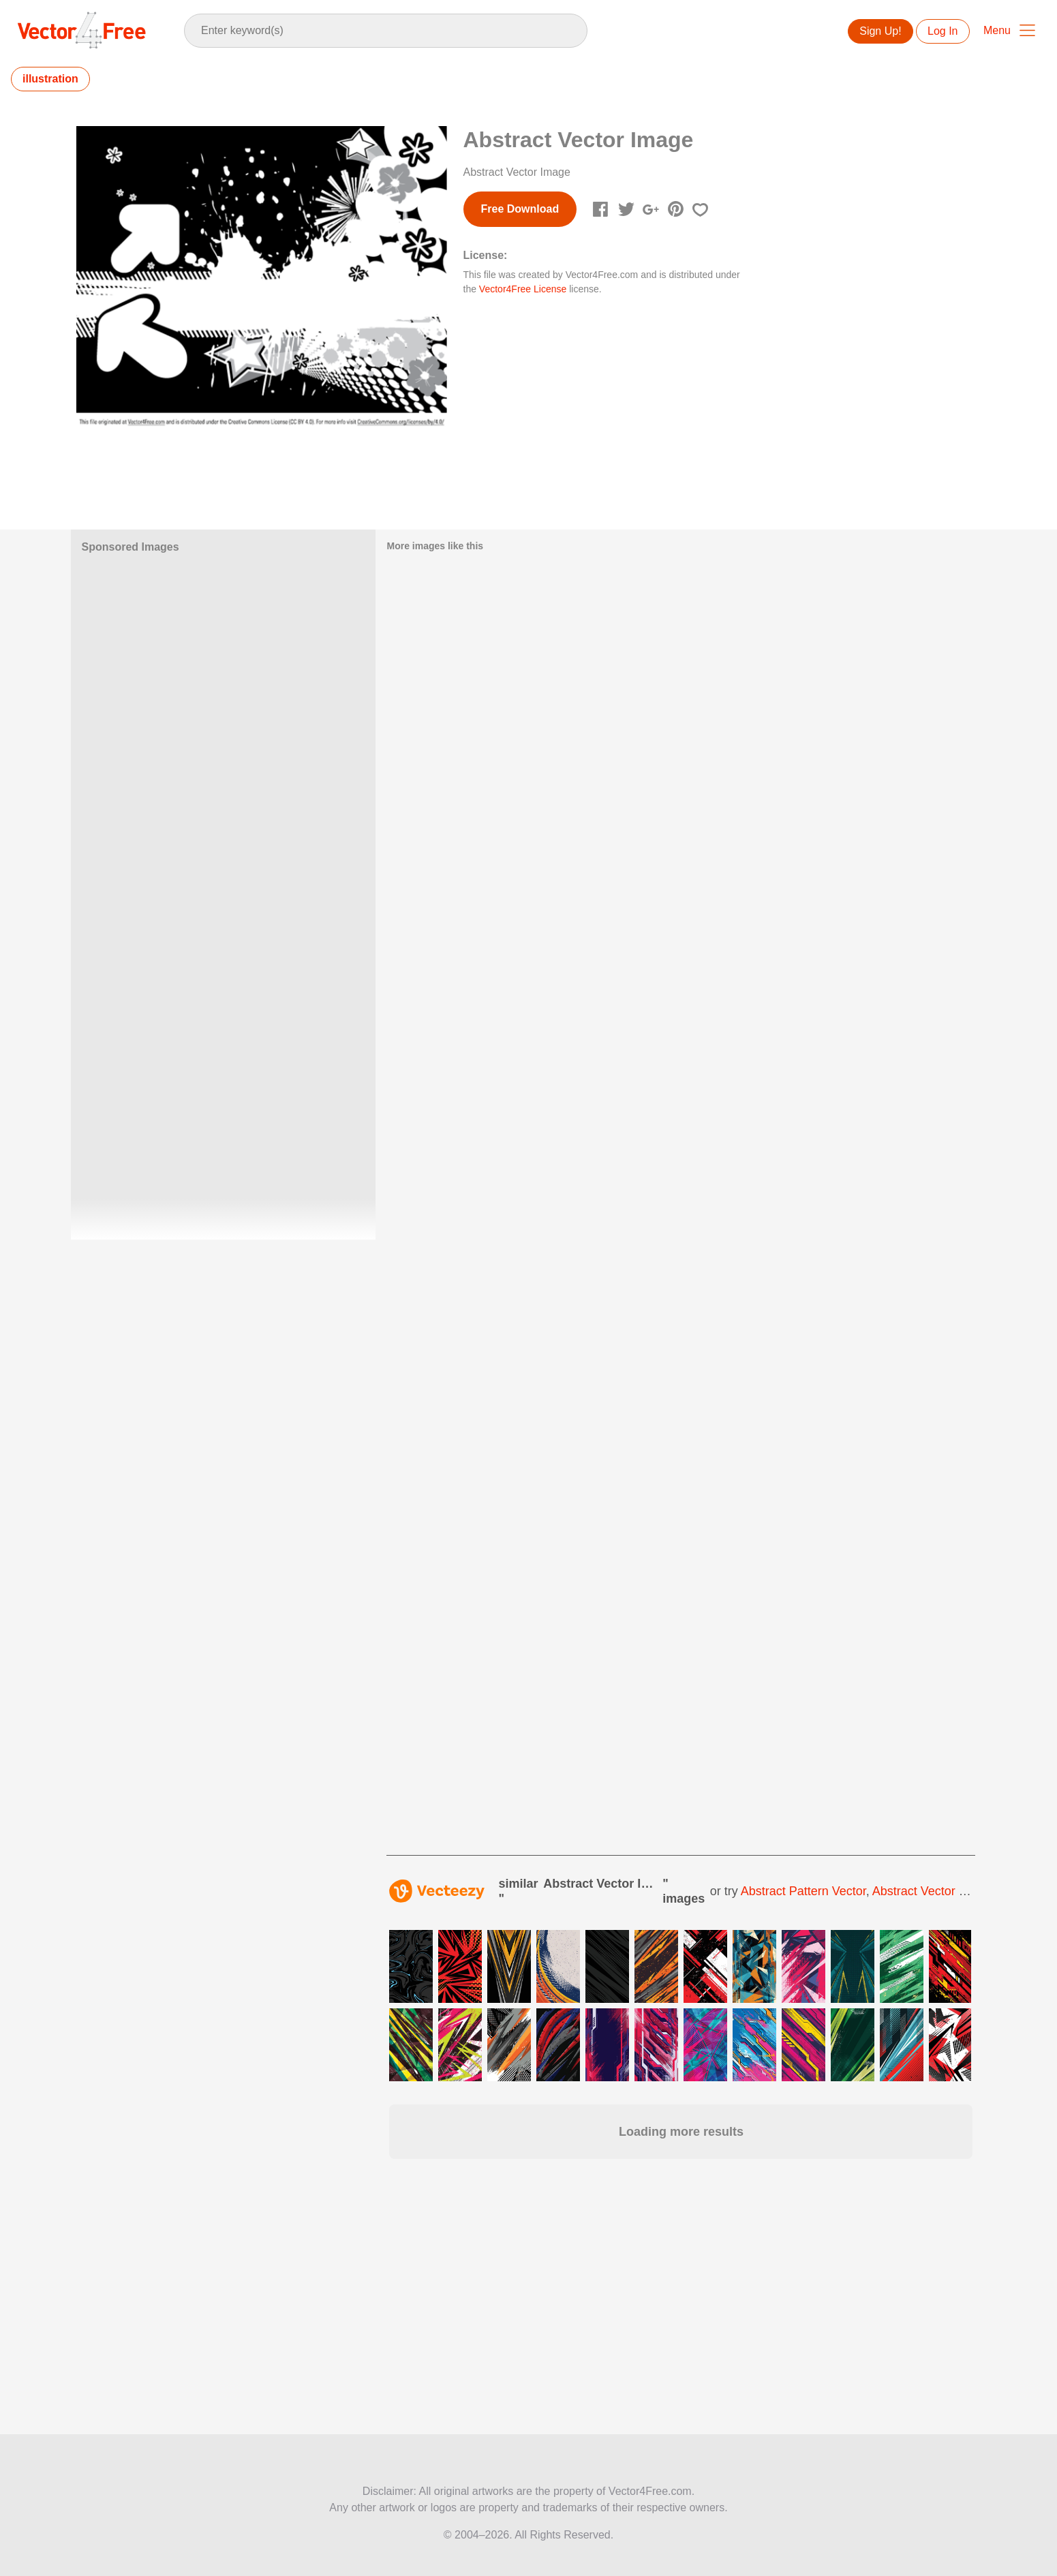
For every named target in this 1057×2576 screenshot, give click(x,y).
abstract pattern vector (803, 1891)
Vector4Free (82, 29)
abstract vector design (934, 1891)
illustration (50, 79)
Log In (943, 31)
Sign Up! (880, 31)
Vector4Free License (522, 288)
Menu (997, 30)
